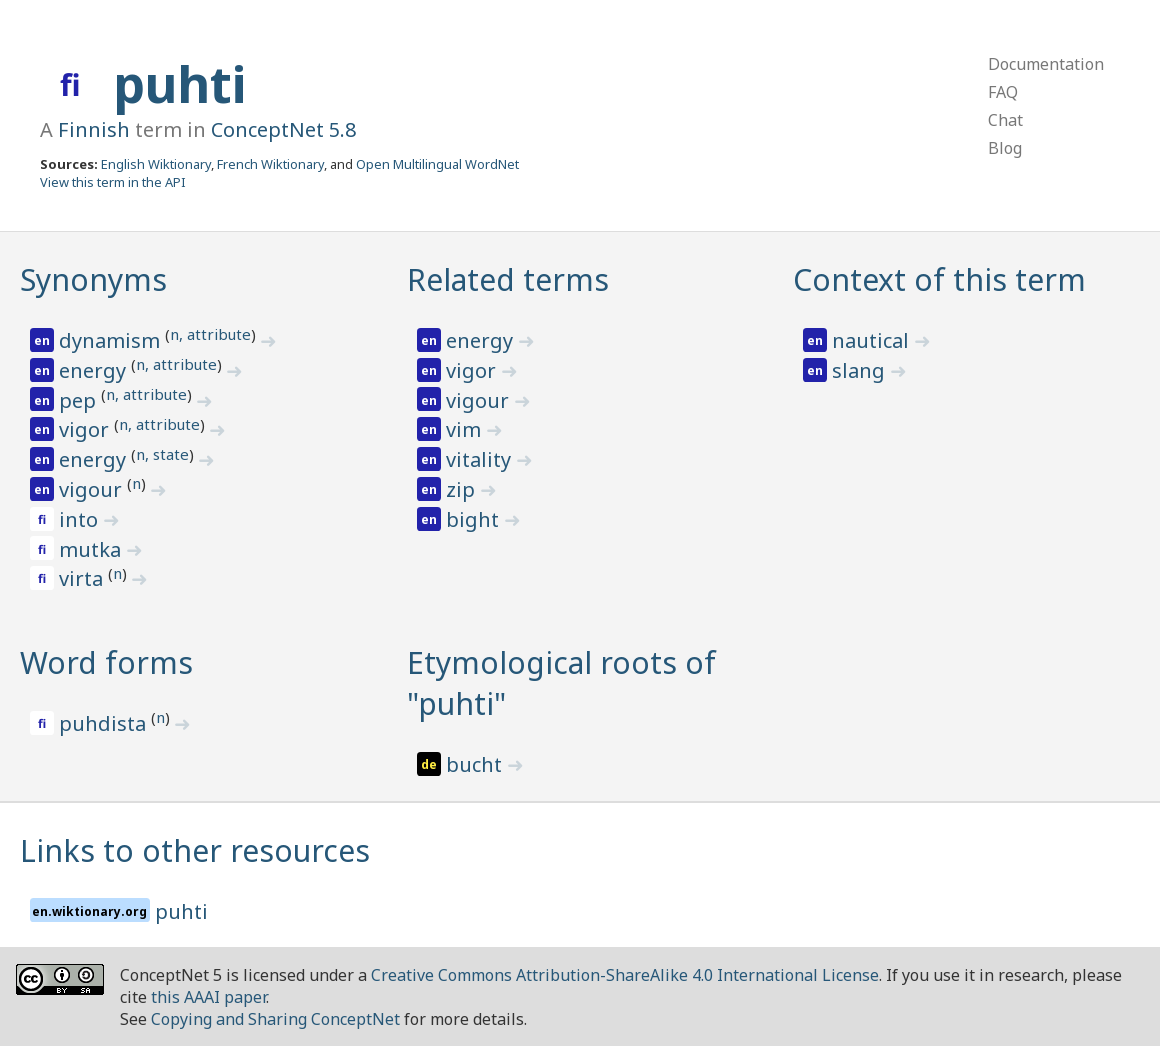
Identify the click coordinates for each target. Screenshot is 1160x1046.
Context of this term (939, 279)
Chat (1005, 120)
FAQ (1003, 92)
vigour (93, 489)
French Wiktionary (270, 164)
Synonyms (93, 279)
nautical (873, 340)
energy (95, 370)
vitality (481, 459)
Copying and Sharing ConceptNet (275, 1019)
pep (80, 400)
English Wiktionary (156, 164)
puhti (179, 84)
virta (83, 578)
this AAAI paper (208, 997)
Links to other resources (195, 850)
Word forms (106, 662)
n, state (162, 454)
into (81, 519)
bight (475, 519)
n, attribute (210, 334)
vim (466, 429)
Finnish (94, 129)
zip (463, 489)
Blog (1005, 148)
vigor (86, 429)
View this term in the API (113, 182)
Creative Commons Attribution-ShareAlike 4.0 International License (625, 975)
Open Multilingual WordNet (437, 164)
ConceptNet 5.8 (283, 129)
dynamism (112, 340)
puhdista (105, 723)
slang (861, 370)
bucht (476, 764)
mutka (92, 549)
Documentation (1046, 64)
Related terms (508, 279)
